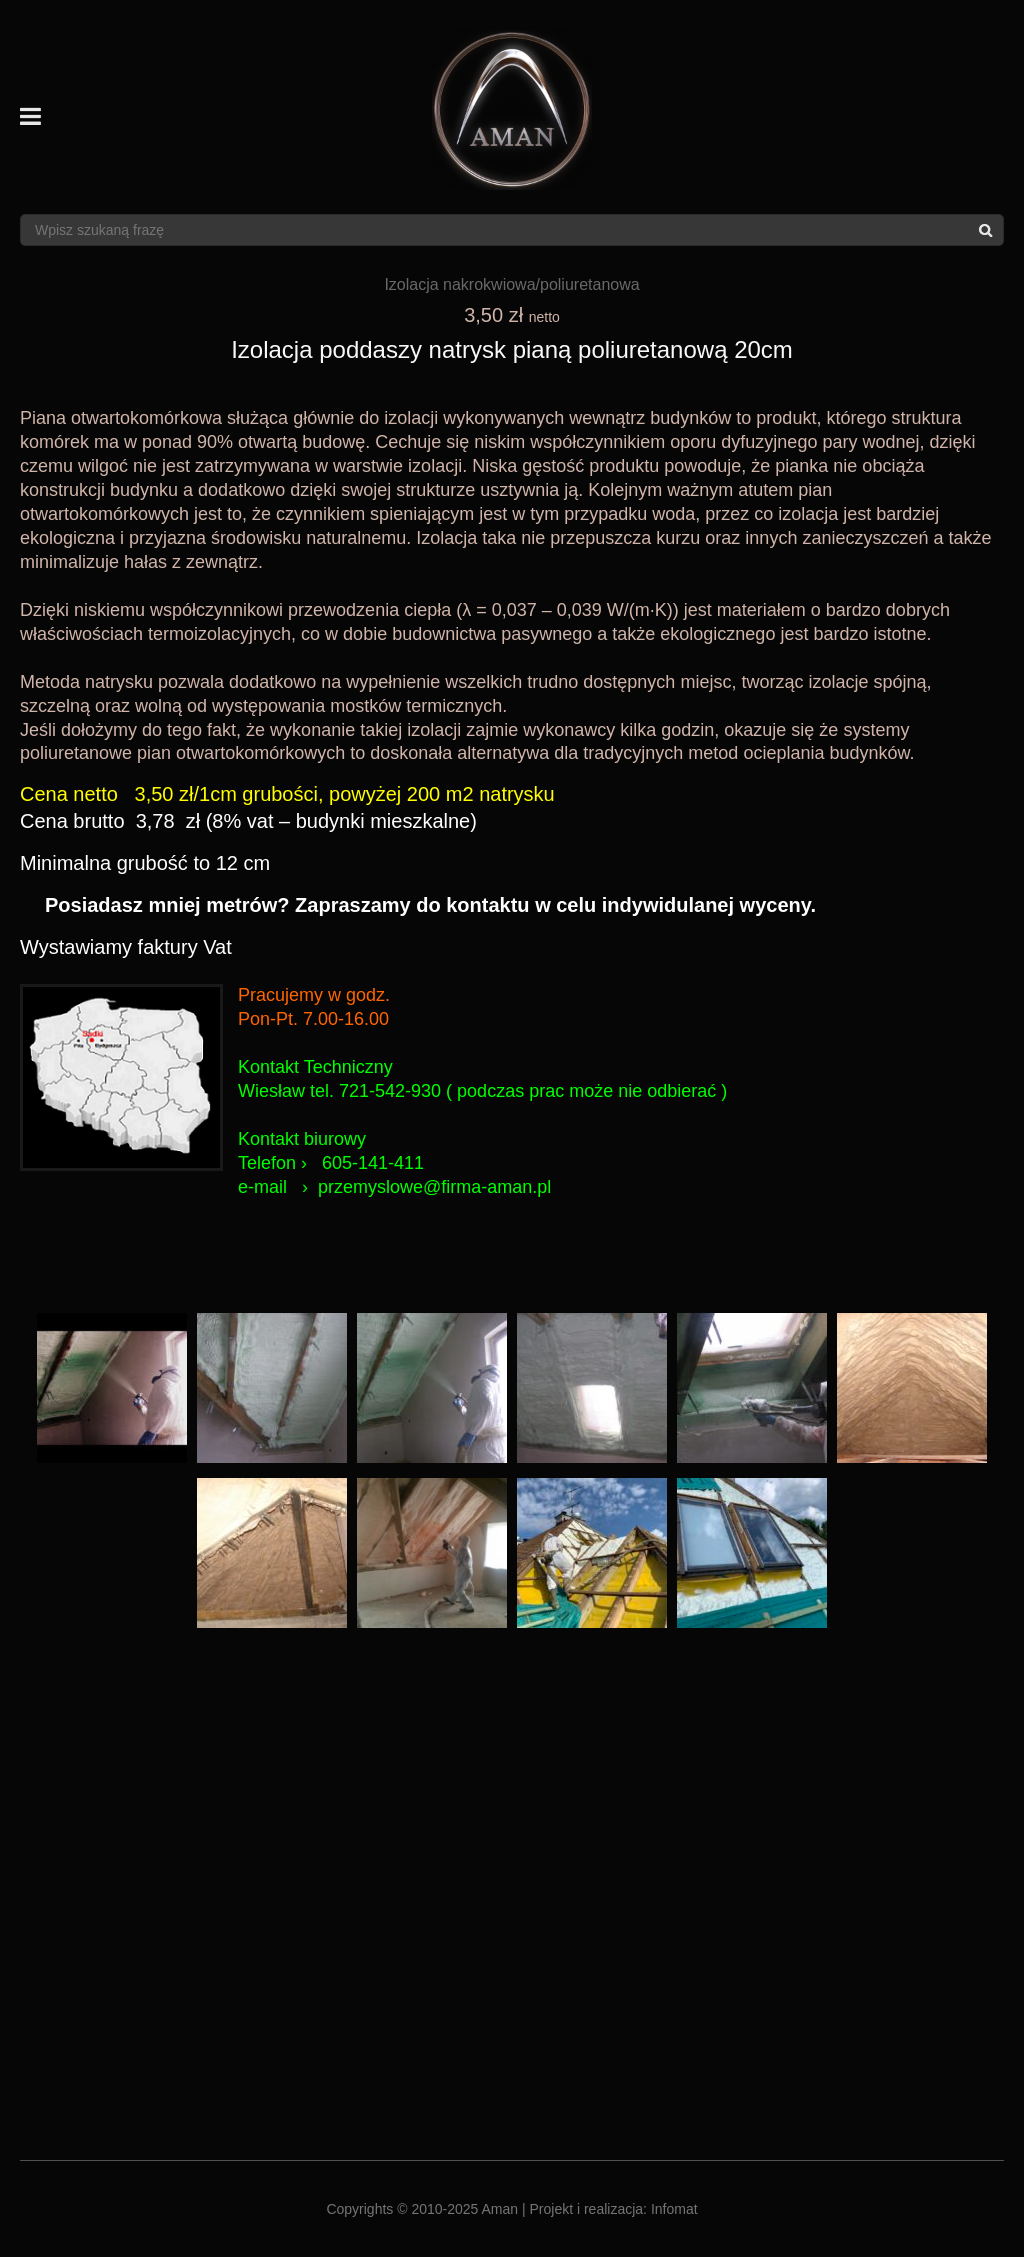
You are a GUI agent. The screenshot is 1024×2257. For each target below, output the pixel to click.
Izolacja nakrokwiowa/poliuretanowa (511, 284)
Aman (500, 2209)
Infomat (674, 2209)
